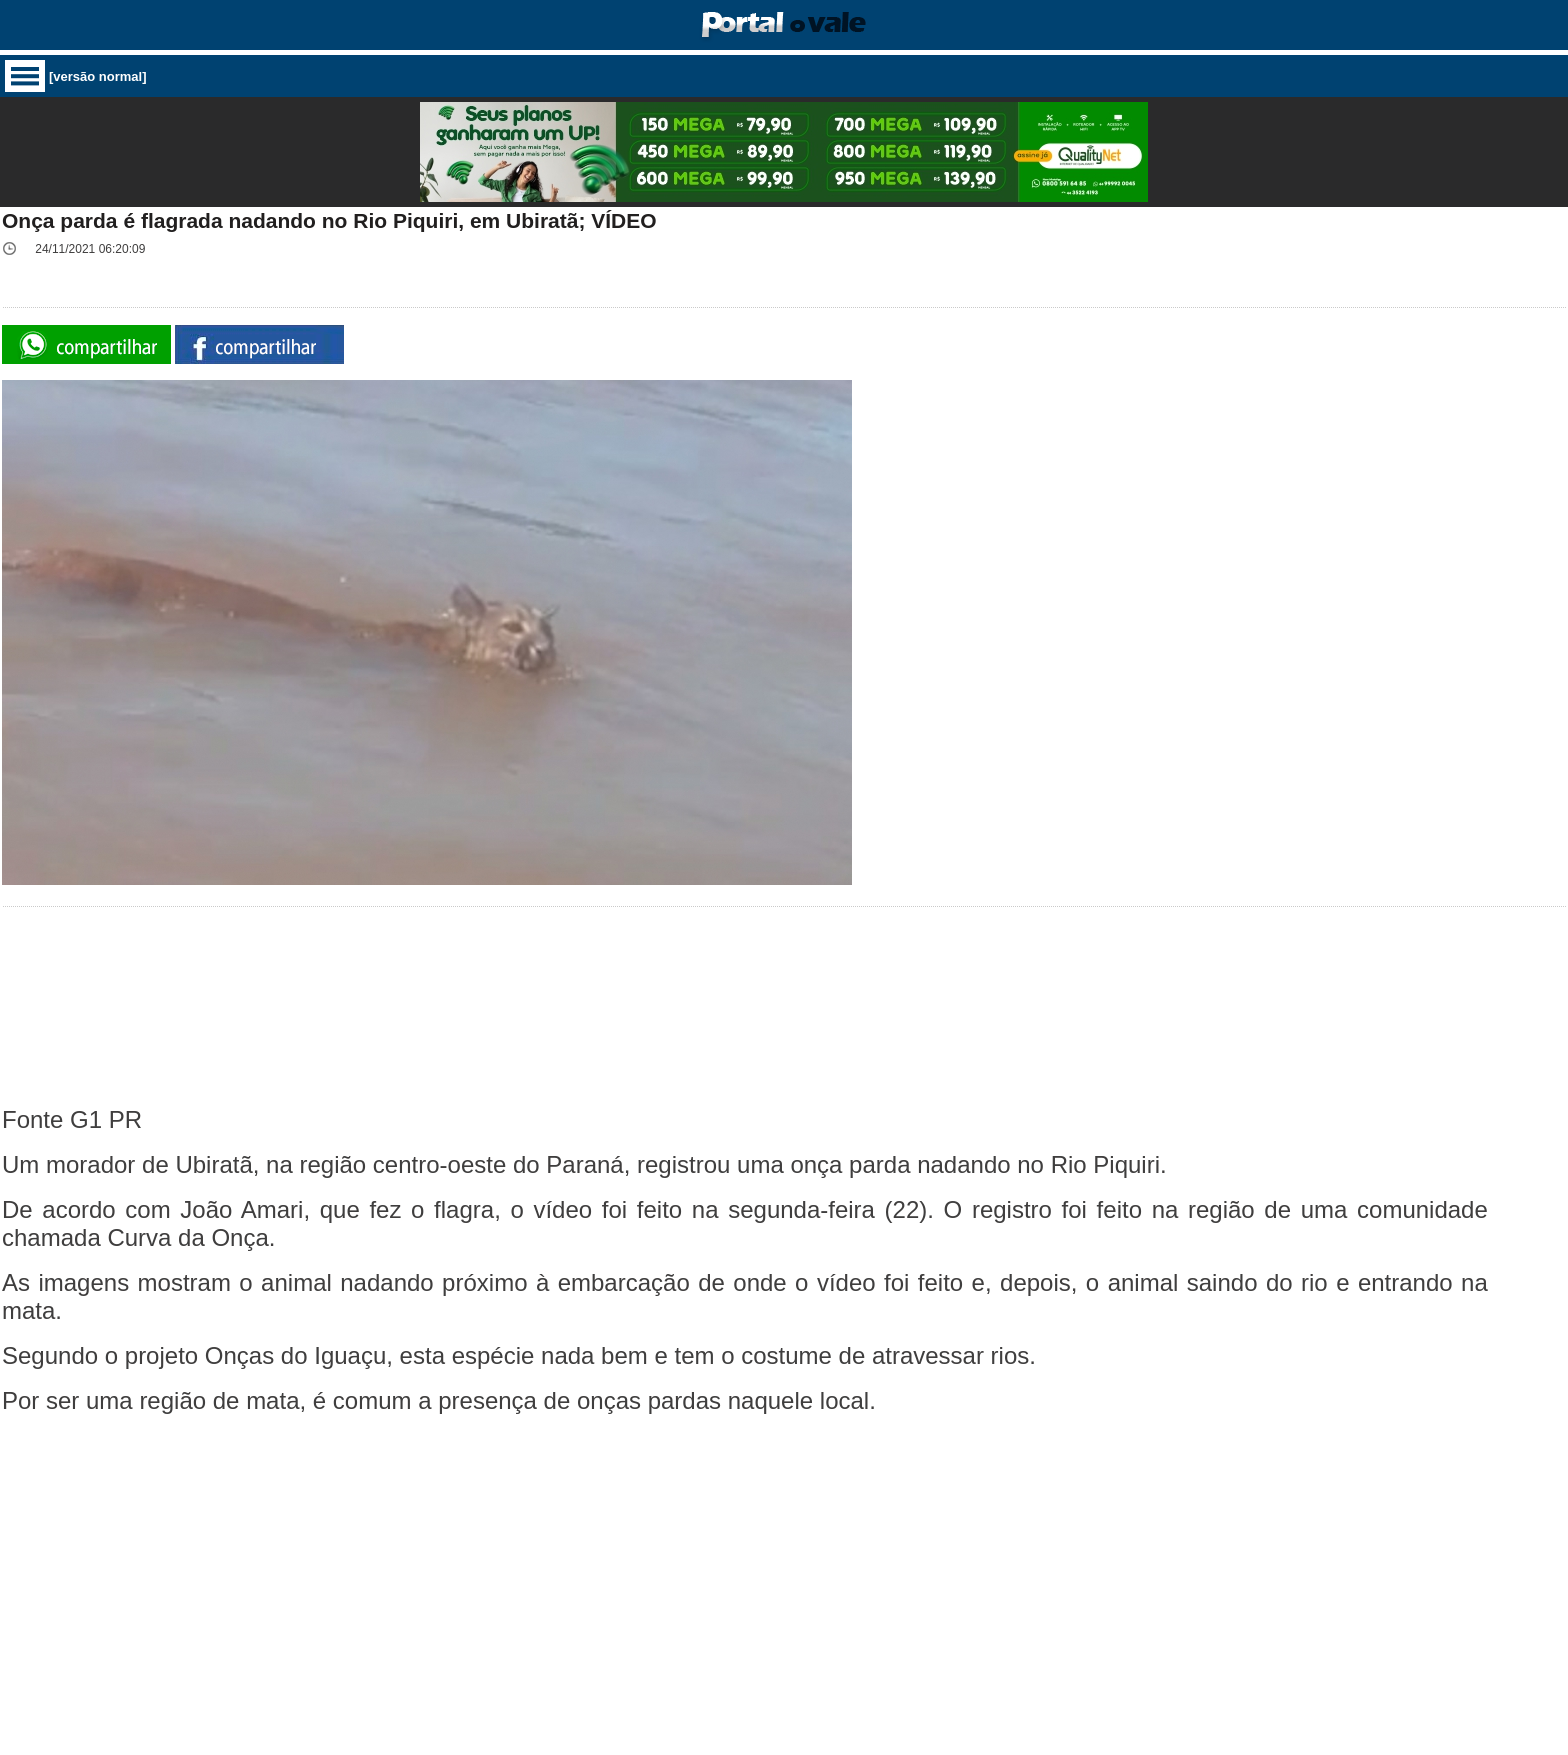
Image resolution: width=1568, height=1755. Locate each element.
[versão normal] (98, 76)
